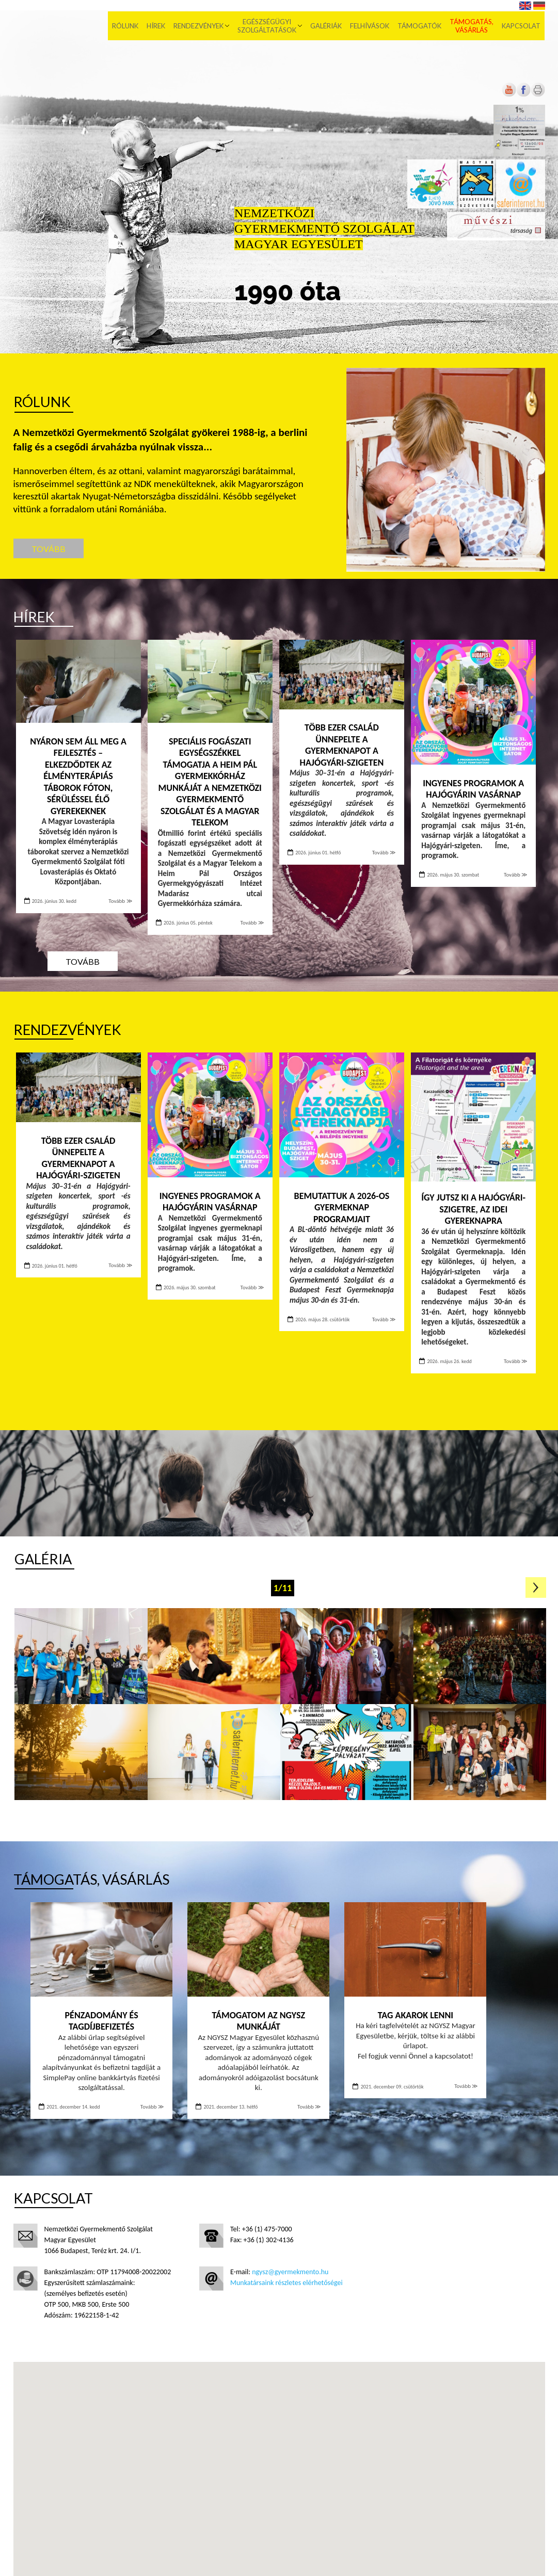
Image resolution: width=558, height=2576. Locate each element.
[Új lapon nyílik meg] (523, 94)
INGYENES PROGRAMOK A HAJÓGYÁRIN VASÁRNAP (473, 789)
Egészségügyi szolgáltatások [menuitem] (267, 26)
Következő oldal (535, 1587)
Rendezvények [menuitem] (199, 26)
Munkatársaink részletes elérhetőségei (286, 2282)
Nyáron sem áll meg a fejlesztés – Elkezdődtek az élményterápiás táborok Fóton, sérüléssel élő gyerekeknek (78, 776)
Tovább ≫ (120, 901)
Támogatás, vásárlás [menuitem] (472, 26)
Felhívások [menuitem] (370, 26)
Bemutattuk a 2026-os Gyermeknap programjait (342, 1207)
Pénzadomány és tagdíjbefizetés (101, 2021)
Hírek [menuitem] (156, 26)
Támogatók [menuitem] (420, 26)
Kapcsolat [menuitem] (521, 26)
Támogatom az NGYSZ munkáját (259, 2021)
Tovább (48, 549)
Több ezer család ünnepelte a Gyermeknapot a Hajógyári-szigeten (342, 745)
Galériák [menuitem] (326, 26)
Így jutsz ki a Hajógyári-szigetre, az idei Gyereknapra (473, 1209)
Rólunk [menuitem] (126, 26)
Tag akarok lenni (415, 2015)
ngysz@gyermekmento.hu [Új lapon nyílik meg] (290, 2271)
